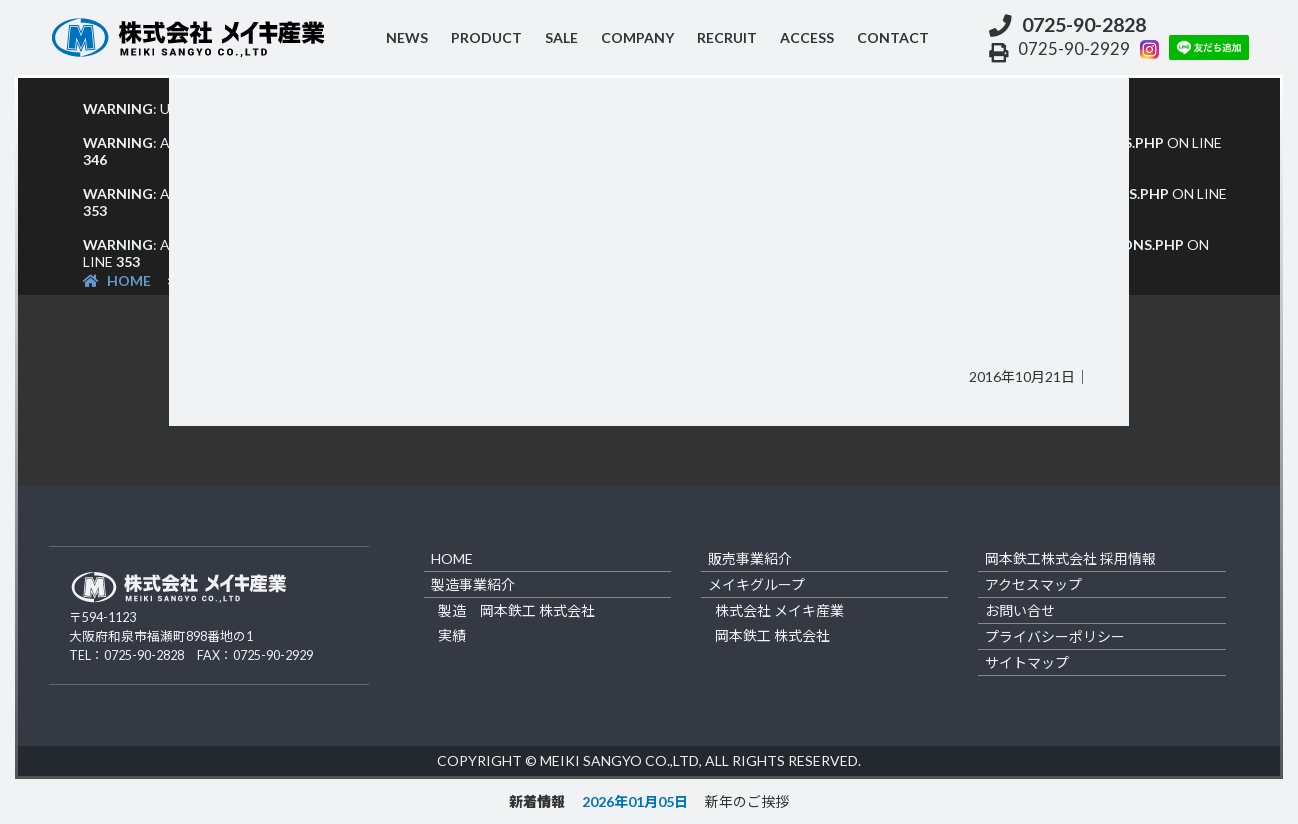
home (452, 558)
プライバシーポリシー (1055, 636)
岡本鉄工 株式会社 (772, 635)
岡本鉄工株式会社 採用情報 (1070, 558)
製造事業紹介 (473, 584)
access (807, 37)
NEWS (407, 37)
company (637, 37)
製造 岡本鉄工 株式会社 (516, 610)
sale (561, 37)
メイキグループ (756, 584)
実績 (452, 635)
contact (893, 37)
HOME (117, 280)
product (486, 37)
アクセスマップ (1033, 584)
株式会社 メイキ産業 (779, 610)
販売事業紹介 (750, 558)
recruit (727, 37)
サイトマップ (1027, 662)
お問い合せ (1020, 610)
